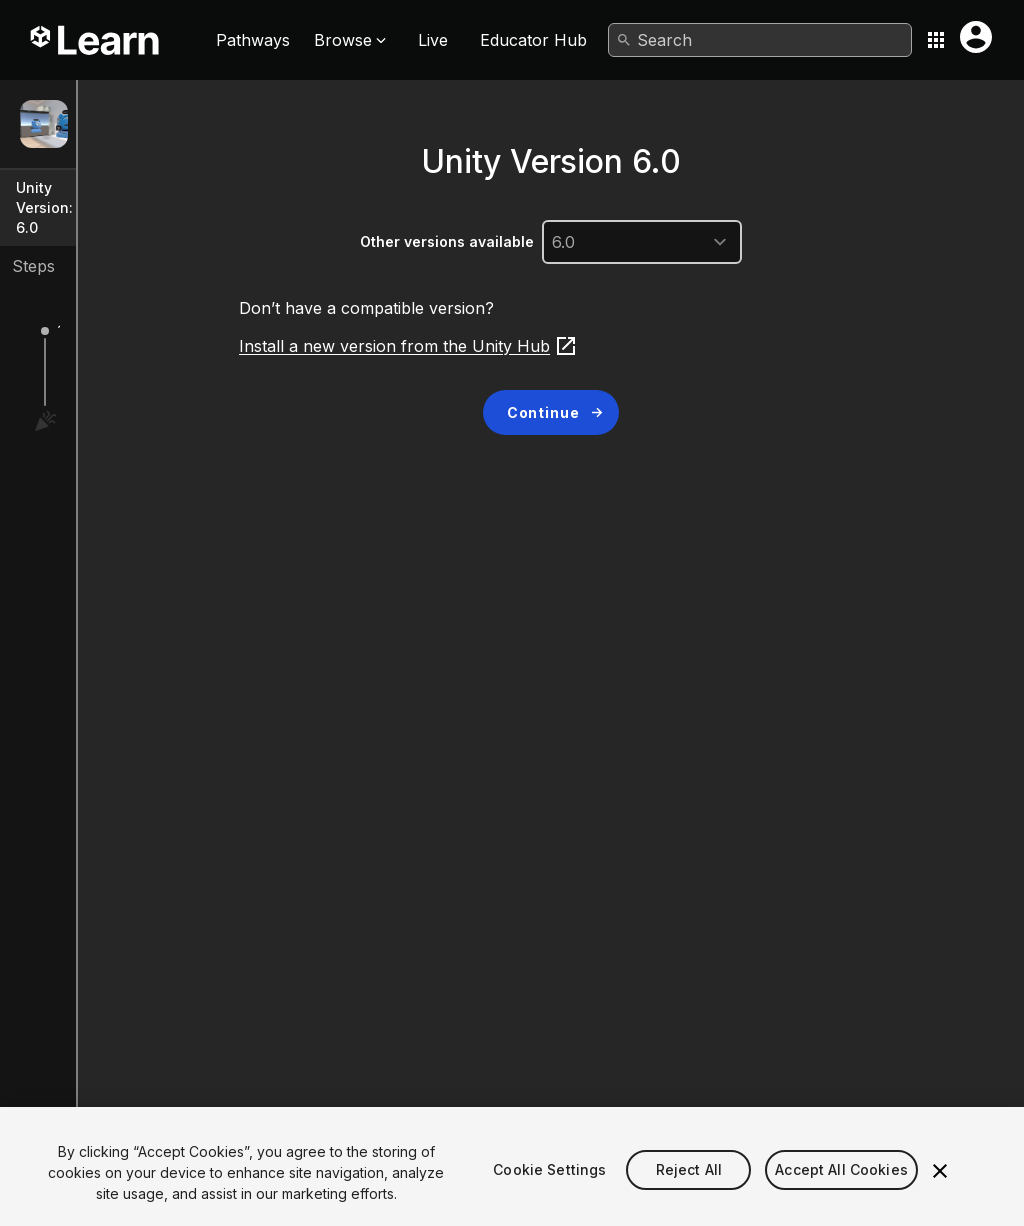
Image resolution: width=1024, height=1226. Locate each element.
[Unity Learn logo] (96, 40)
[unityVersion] (760, 242)
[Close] (940, 1196)
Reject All (689, 1195)
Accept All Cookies (841, 1195)
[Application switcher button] (936, 40)
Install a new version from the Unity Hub (526, 346)
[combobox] (760, 40)
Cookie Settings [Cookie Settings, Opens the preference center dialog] (549, 1195)
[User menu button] (976, 37)
